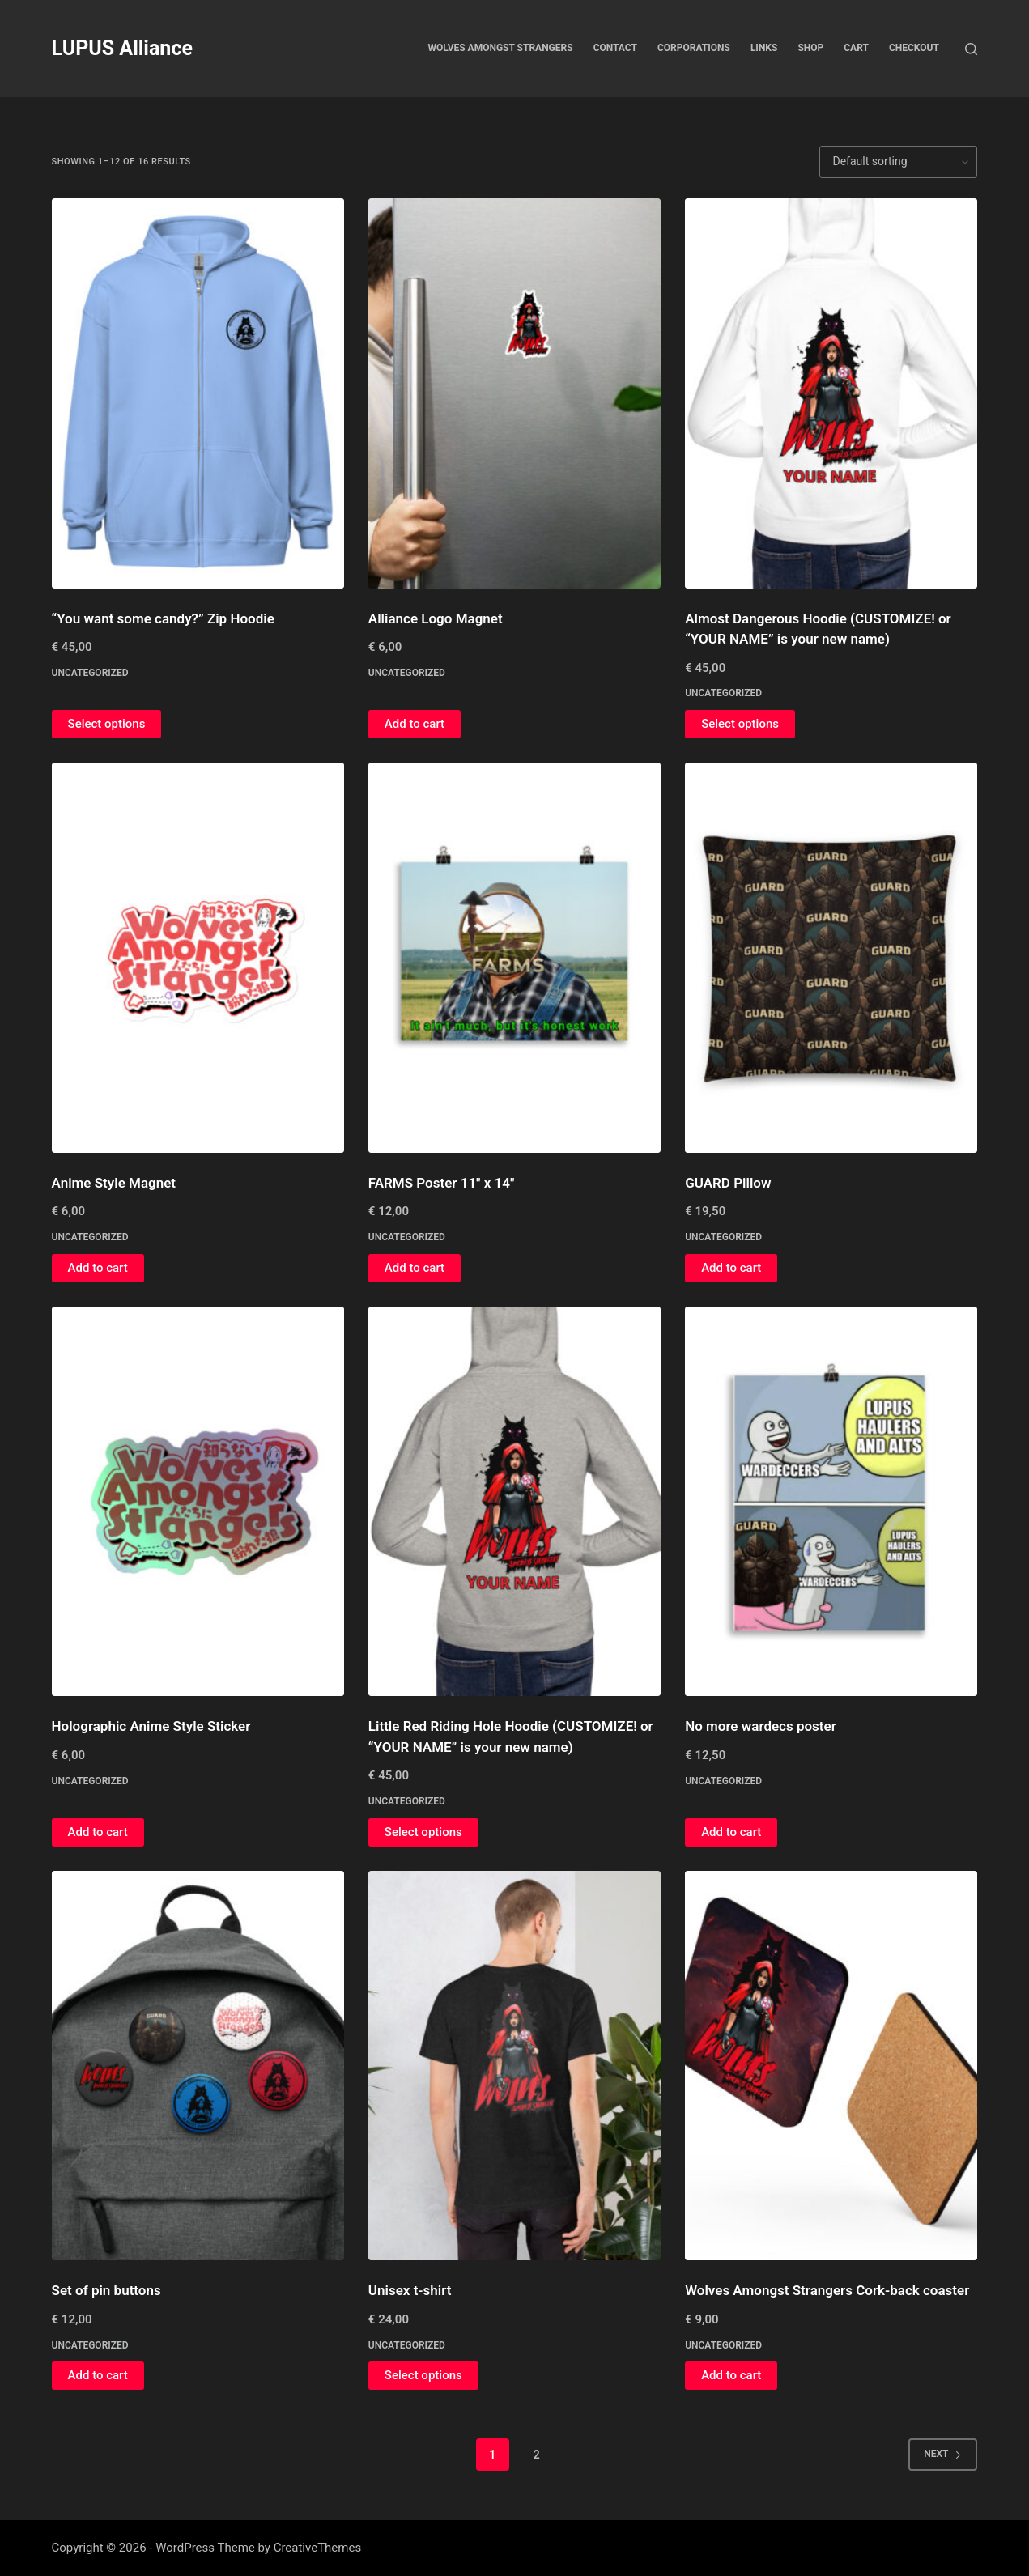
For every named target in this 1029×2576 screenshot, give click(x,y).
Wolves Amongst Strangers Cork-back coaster (827, 2290)
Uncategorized (90, 672)
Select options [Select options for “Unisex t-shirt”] (423, 2375)
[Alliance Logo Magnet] (514, 393)
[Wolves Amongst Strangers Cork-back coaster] (831, 2066)
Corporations (693, 47)
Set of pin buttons (106, 2290)
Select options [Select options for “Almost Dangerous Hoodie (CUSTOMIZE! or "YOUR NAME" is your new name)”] (740, 723)
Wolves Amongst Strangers (500, 47)
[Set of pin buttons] (198, 2066)
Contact (615, 47)
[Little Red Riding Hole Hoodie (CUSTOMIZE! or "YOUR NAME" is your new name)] (514, 1502)
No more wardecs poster (760, 1726)
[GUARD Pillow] (831, 958)
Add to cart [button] (414, 723)
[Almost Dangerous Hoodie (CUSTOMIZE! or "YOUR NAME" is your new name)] (831, 393)
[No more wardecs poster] (831, 1502)
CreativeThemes (318, 2547)
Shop (810, 47)
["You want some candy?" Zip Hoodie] (198, 393)
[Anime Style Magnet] (198, 958)
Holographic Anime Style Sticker (151, 1726)
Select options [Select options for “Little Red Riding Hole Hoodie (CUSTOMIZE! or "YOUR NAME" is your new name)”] (423, 1832)
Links (764, 47)
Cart (856, 47)
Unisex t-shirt (410, 2290)
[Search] (971, 49)
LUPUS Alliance (122, 48)
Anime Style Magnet (114, 1183)
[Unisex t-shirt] (514, 2066)
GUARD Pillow (728, 1183)
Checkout (914, 47)
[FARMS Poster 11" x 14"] (514, 958)
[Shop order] (898, 162)
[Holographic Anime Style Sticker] (198, 1502)
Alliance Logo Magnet (435, 618)
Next (943, 2453)
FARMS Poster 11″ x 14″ (441, 1183)
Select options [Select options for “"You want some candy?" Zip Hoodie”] (107, 723)
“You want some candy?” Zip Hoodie (163, 618)
